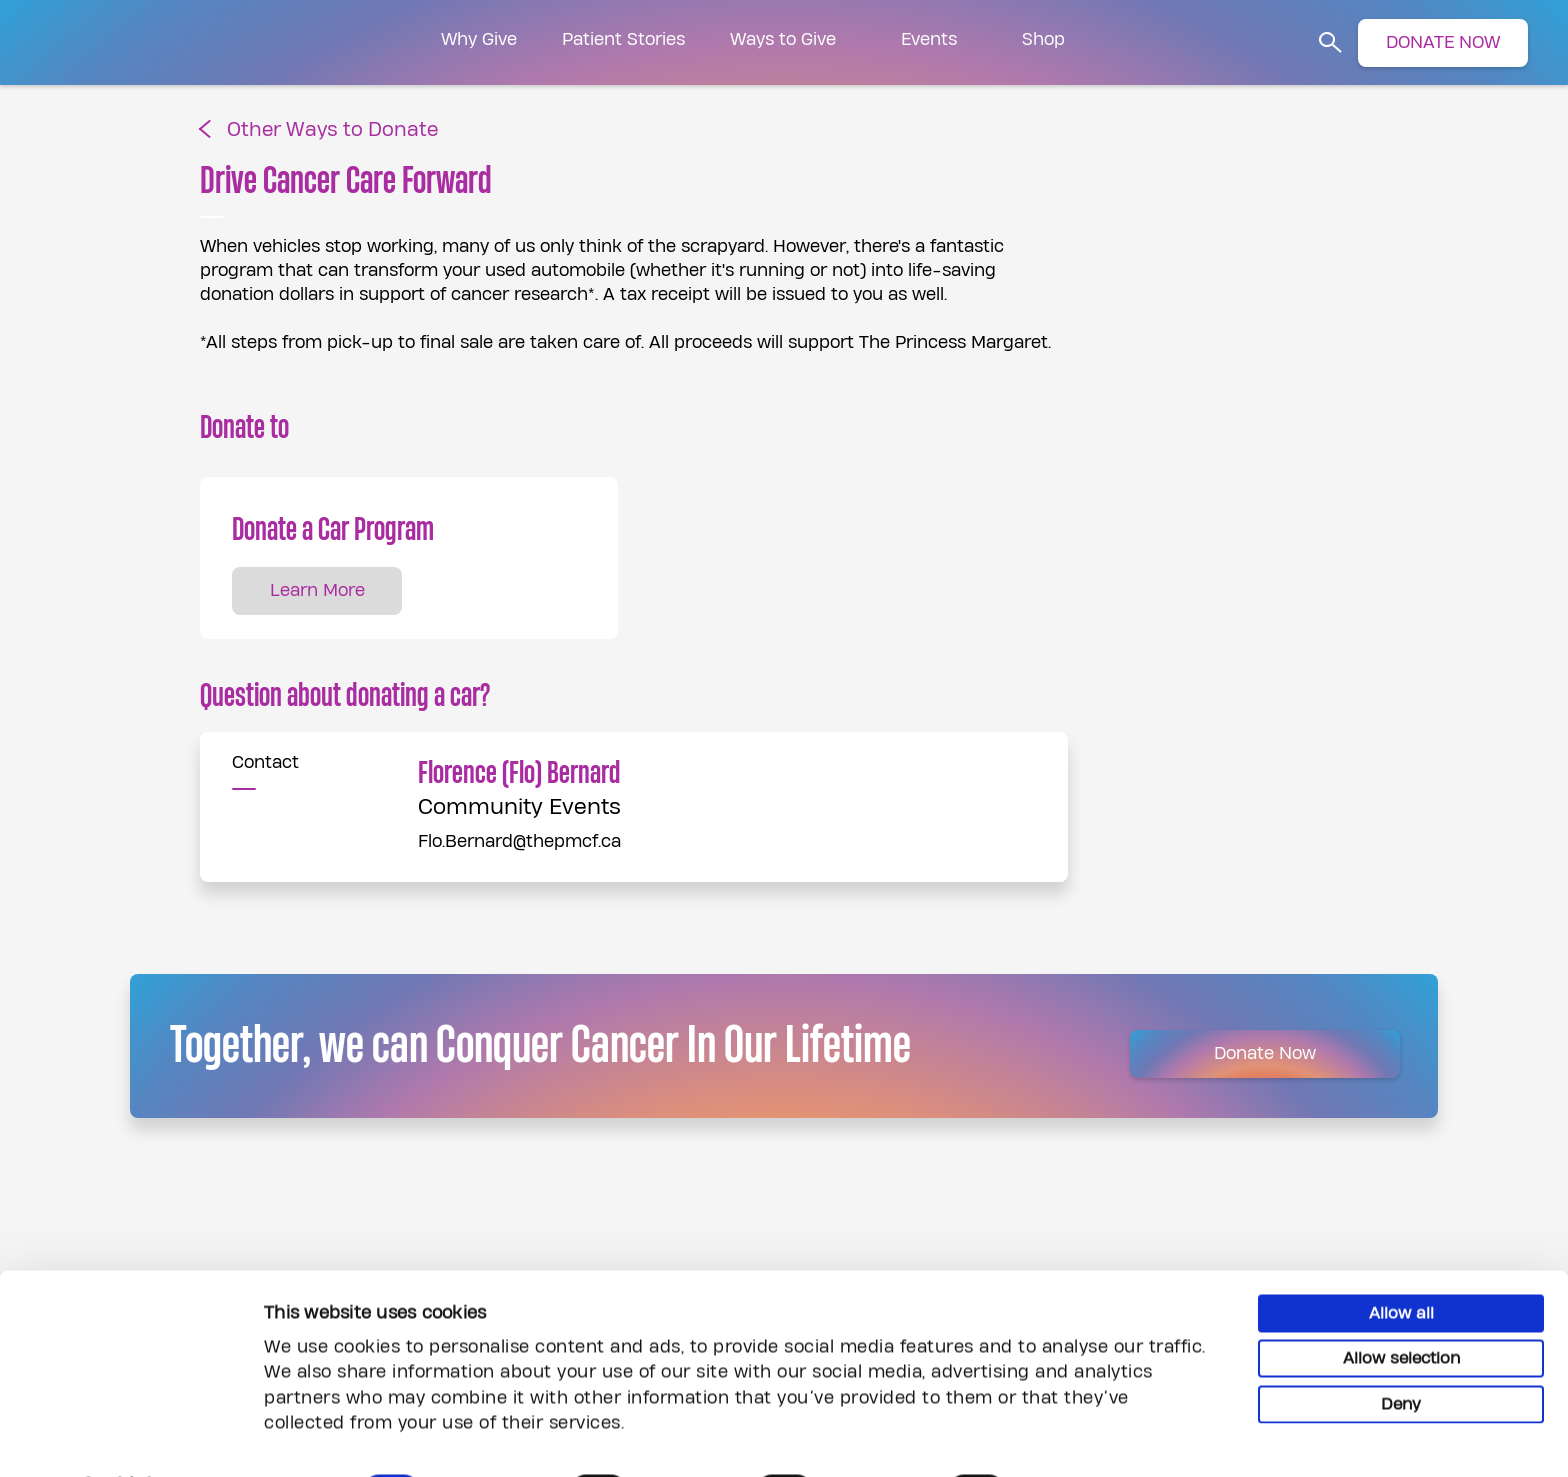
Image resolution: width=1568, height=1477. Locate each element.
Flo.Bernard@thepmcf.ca (519, 841)
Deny (1401, 1351)
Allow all (1401, 1260)
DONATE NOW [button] (1443, 42)
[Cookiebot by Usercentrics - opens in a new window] (129, 1438)
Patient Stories (623, 39)
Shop (1043, 39)
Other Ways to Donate (332, 130)
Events (929, 39)
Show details (1095, 1437)
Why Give (479, 39)
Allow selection (1401, 1306)
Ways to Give (783, 39)
